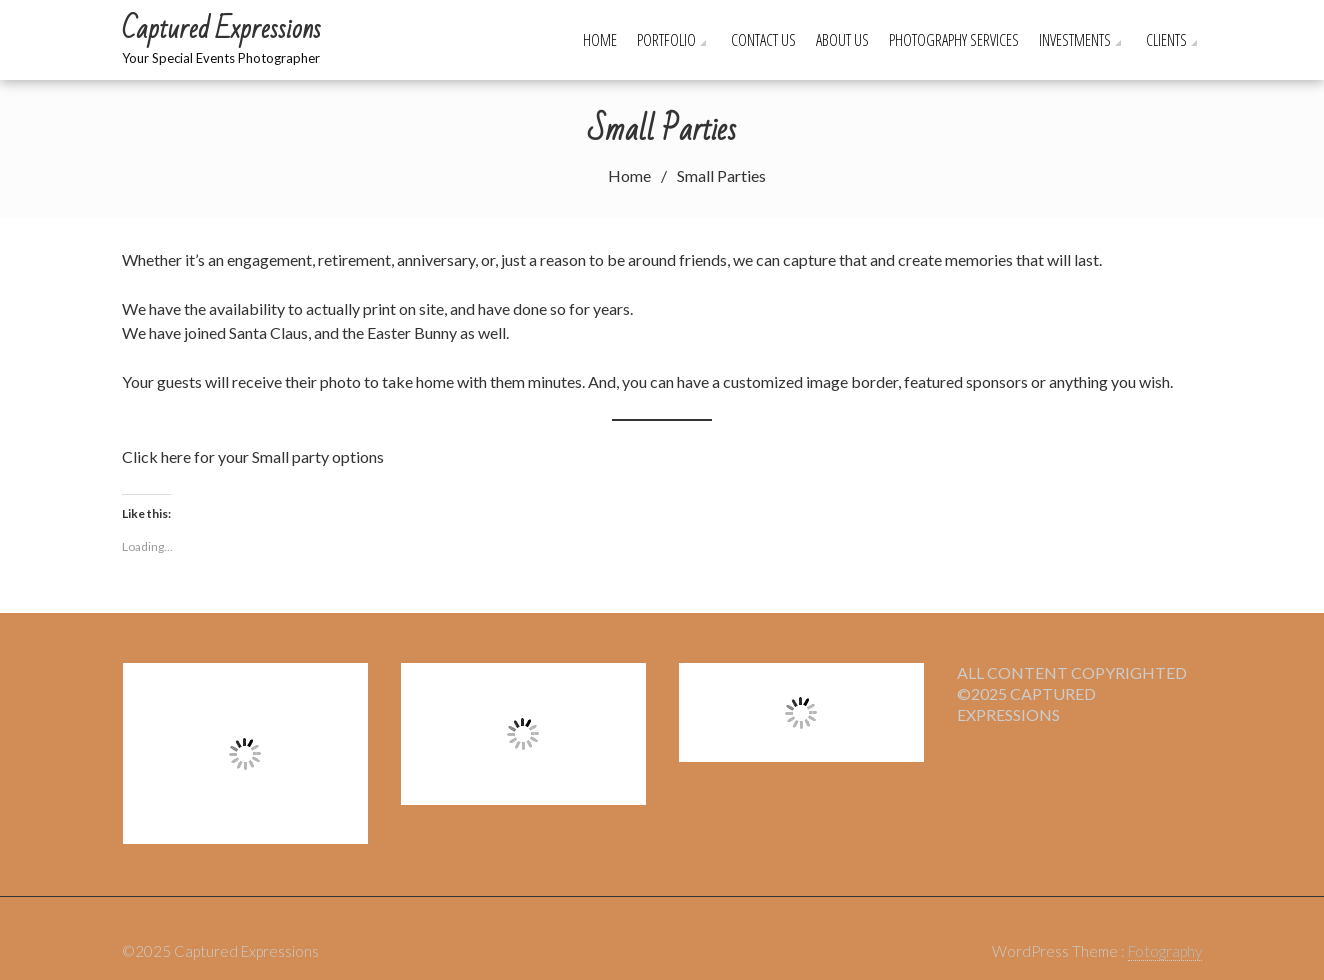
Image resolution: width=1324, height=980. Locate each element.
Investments (1075, 40)
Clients (1166, 40)
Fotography (1165, 951)
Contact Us (763, 40)
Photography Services (954, 40)
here (176, 456)
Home (600, 40)
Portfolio (666, 40)
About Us (842, 40)
